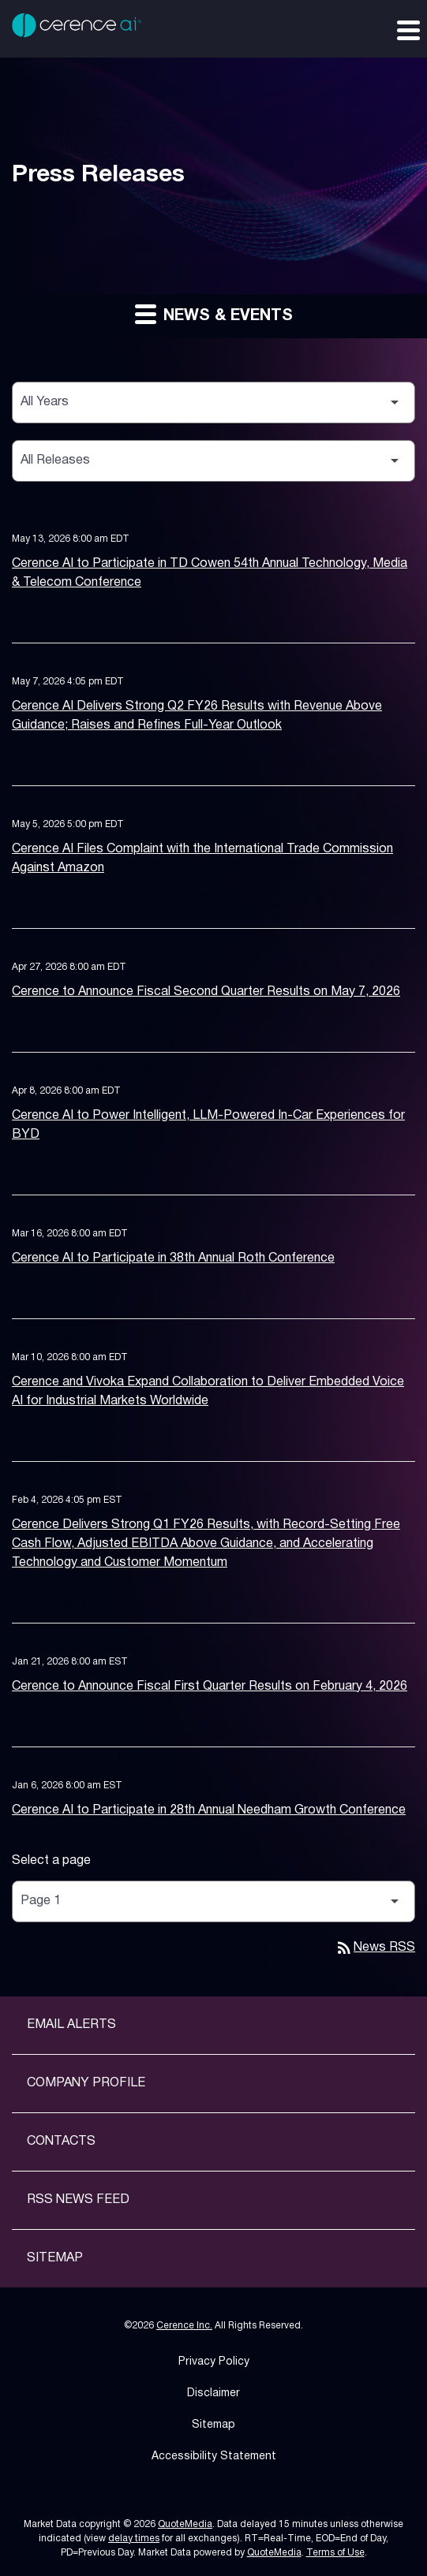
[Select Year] (213, 402)
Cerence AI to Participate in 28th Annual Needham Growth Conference (209, 1810)
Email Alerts (71, 2024)
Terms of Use (335, 2552)
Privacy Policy (213, 2362)
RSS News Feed (78, 2199)
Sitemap (55, 2258)
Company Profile (86, 2083)
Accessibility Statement (214, 2456)
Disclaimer (213, 2393)
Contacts (61, 2141)
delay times (133, 2538)
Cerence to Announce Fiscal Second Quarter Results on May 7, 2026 (206, 991)
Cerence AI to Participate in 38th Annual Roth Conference (173, 1258)
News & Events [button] (214, 313)
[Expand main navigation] (407, 29)
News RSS (375, 1947)
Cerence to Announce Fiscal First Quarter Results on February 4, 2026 (209, 1686)
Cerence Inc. (184, 2325)
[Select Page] (213, 1901)
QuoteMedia (185, 2524)
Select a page (51, 1860)
